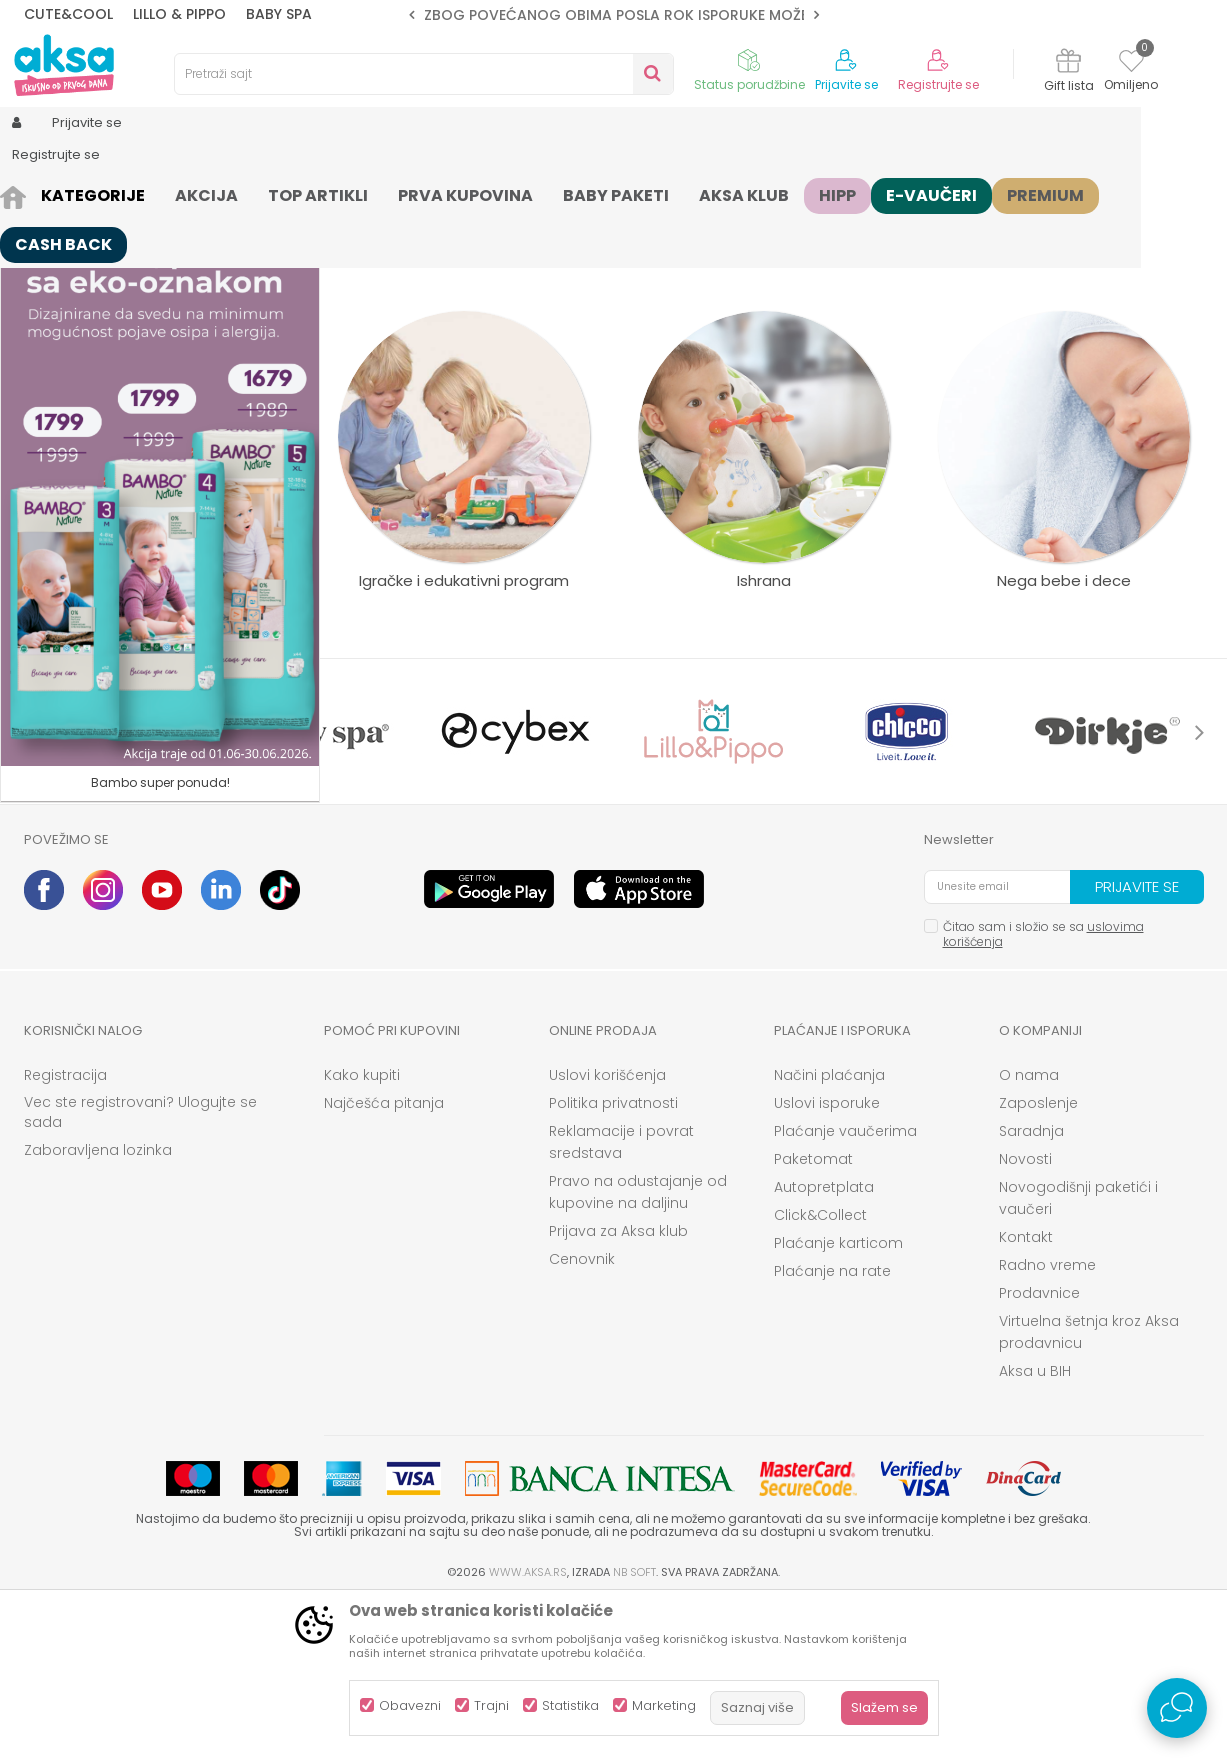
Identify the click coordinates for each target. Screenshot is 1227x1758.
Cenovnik (582, 1414)
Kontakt (1026, 1392)
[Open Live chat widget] (1177, 1708)
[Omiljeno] (1131, 64)
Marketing (664, 1705)
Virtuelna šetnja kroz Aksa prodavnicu (1089, 1487)
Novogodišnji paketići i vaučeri (1078, 1353)
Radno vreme (1047, 1420)
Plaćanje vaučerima (845, 1286)
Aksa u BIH (1035, 1526)
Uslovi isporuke (827, 1258)
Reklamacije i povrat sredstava (621, 1297)
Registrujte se (938, 85)
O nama (1029, 1230)
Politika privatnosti (613, 1258)
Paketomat (813, 1314)
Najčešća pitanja (384, 1258)
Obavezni (410, 1705)
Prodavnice (1039, 1448)
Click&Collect (820, 1370)
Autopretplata (824, 1342)
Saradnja (1031, 1286)
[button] (424, 74)
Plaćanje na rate (832, 1426)
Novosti (1025, 1314)
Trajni (491, 1705)
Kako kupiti (362, 1230)
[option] (614, 15)
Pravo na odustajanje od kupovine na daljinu (638, 1347)
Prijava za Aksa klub (618, 1386)
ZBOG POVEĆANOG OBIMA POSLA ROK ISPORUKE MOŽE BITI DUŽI (649, 15)
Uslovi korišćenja (607, 1230)
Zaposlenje (1038, 1258)
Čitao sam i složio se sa (1043, 1089)
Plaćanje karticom (838, 1398)
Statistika (570, 1705)
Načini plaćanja (829, 1230)
